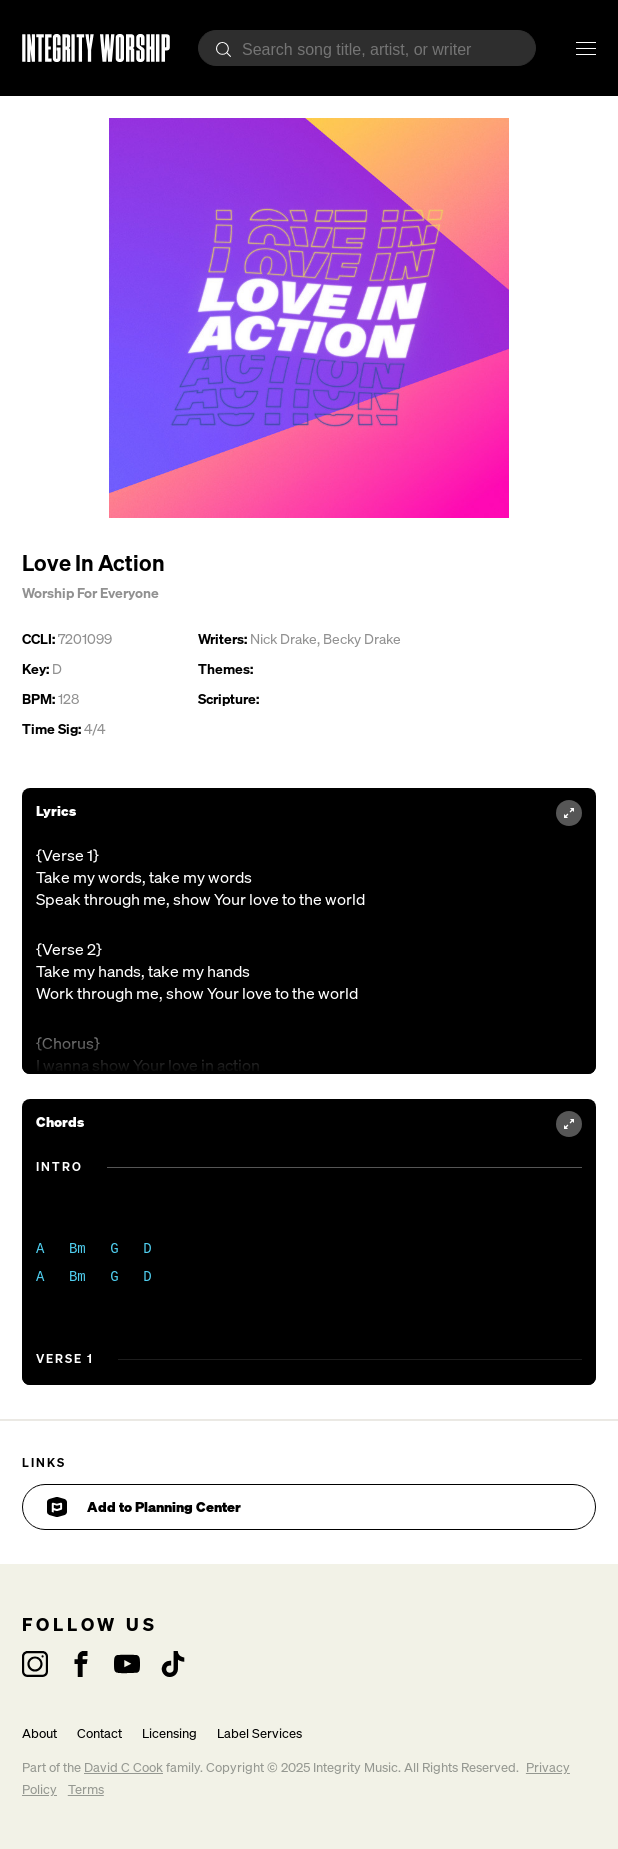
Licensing (169, 1733)
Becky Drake (362, 638)
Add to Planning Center (144, 1507)
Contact (99, 1733)
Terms (86, 1789)
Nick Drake (283, 638)
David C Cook (123, 1767)
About (39, 1733)
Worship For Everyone (90, 592)
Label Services (259, 1733)
